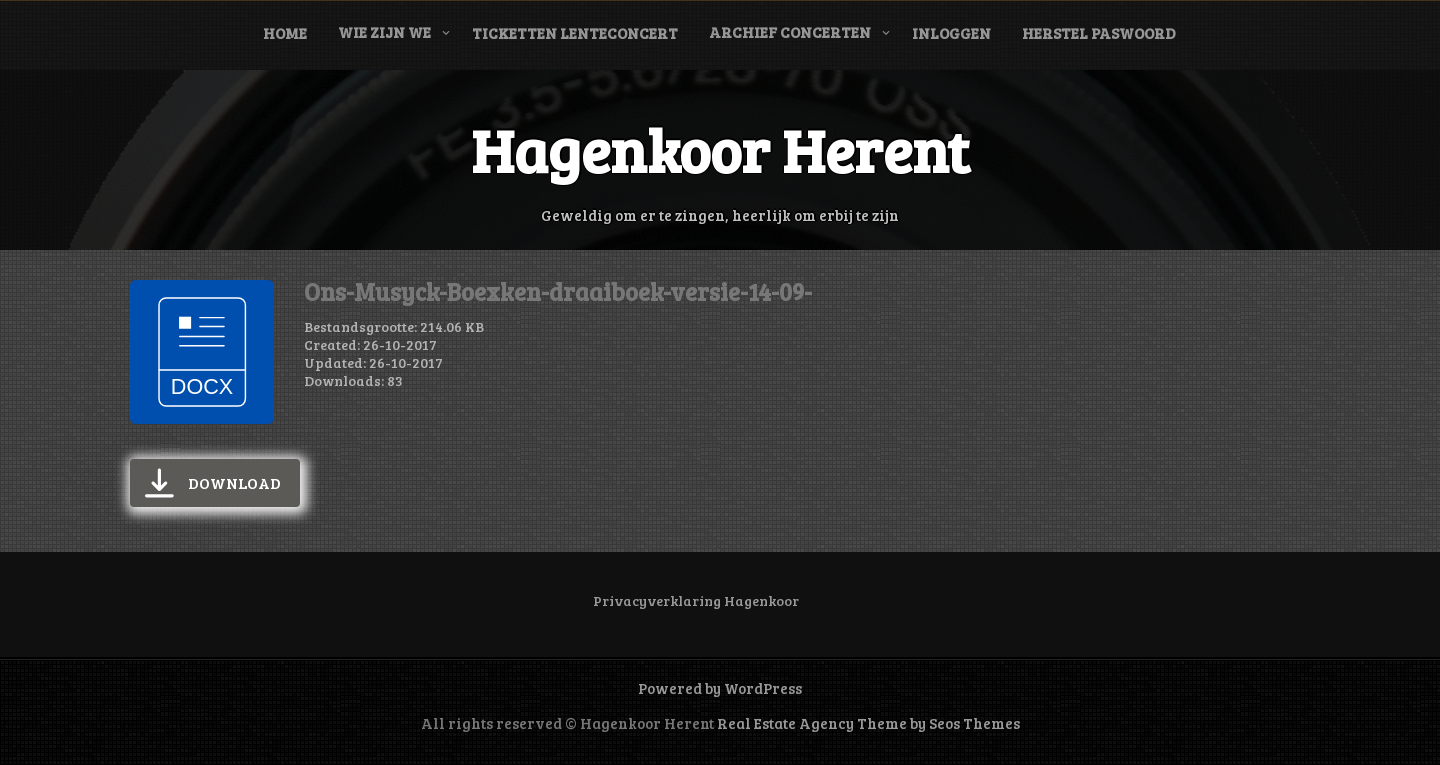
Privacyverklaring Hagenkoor (696, 600)
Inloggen (951, 33)
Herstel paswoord (1099, 33)
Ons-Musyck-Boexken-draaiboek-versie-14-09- (558, 291)
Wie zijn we (384, 32)
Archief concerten (790, 32)
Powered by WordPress (720, 688)
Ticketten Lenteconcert (575, 33)
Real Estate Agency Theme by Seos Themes (868, 723)
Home (285, 33)
